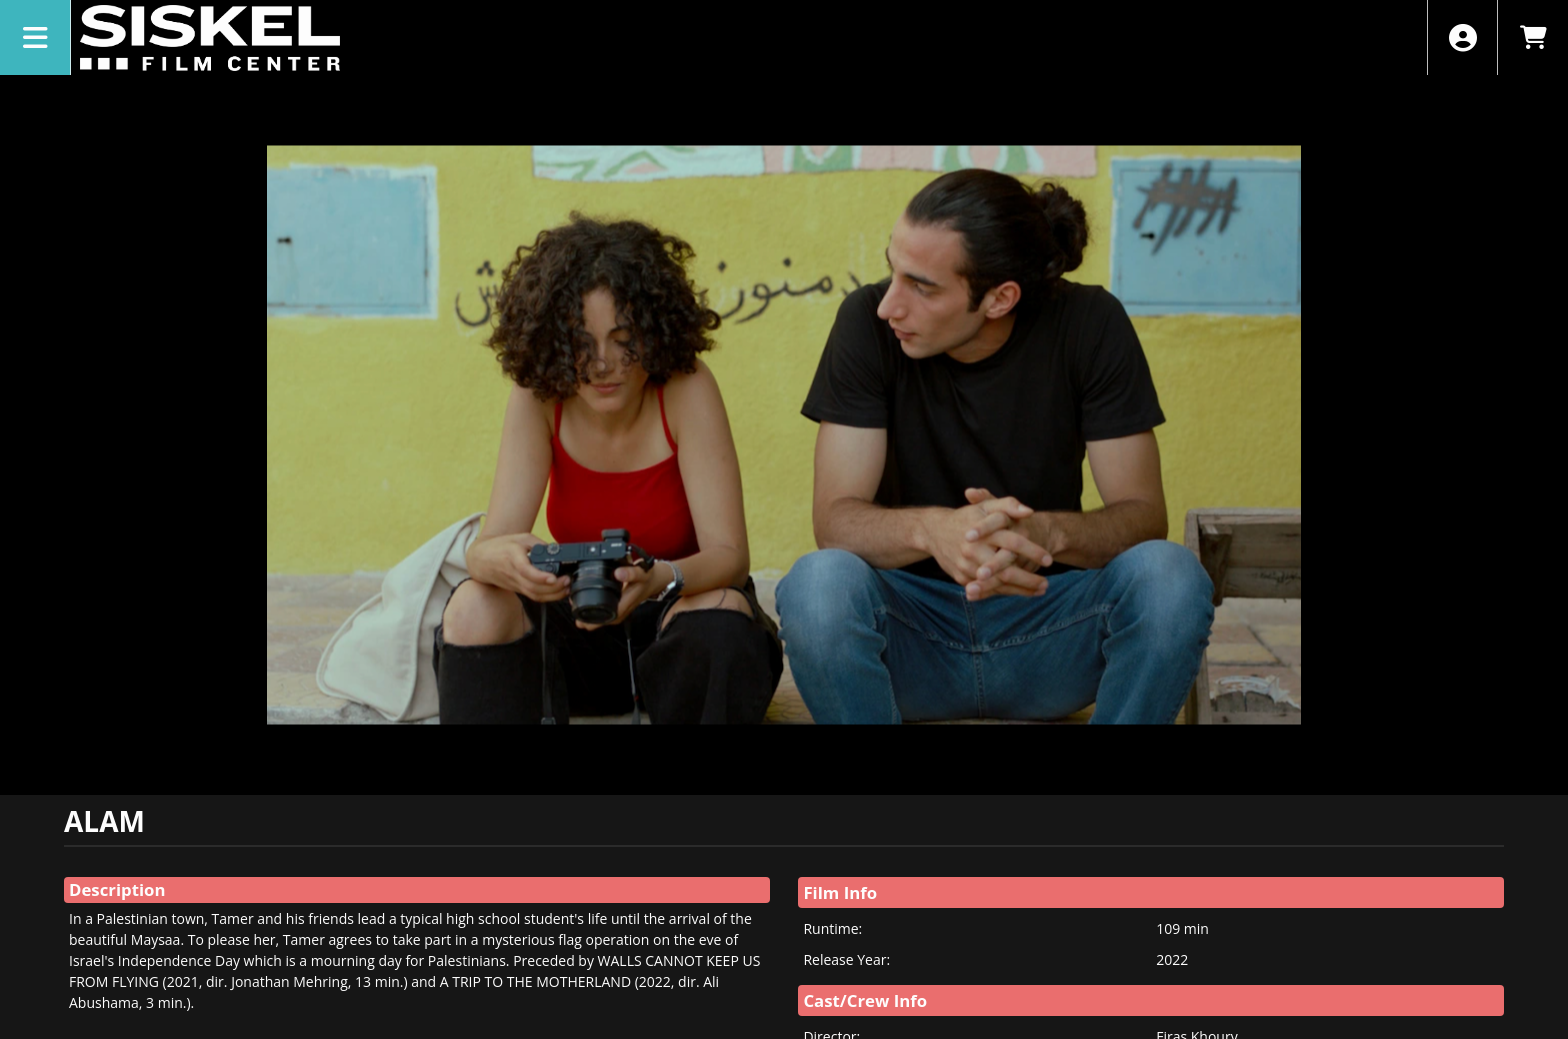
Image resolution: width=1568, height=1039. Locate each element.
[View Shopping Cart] (1532, 37)
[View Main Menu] (35, 37)
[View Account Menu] (1462, 37)
